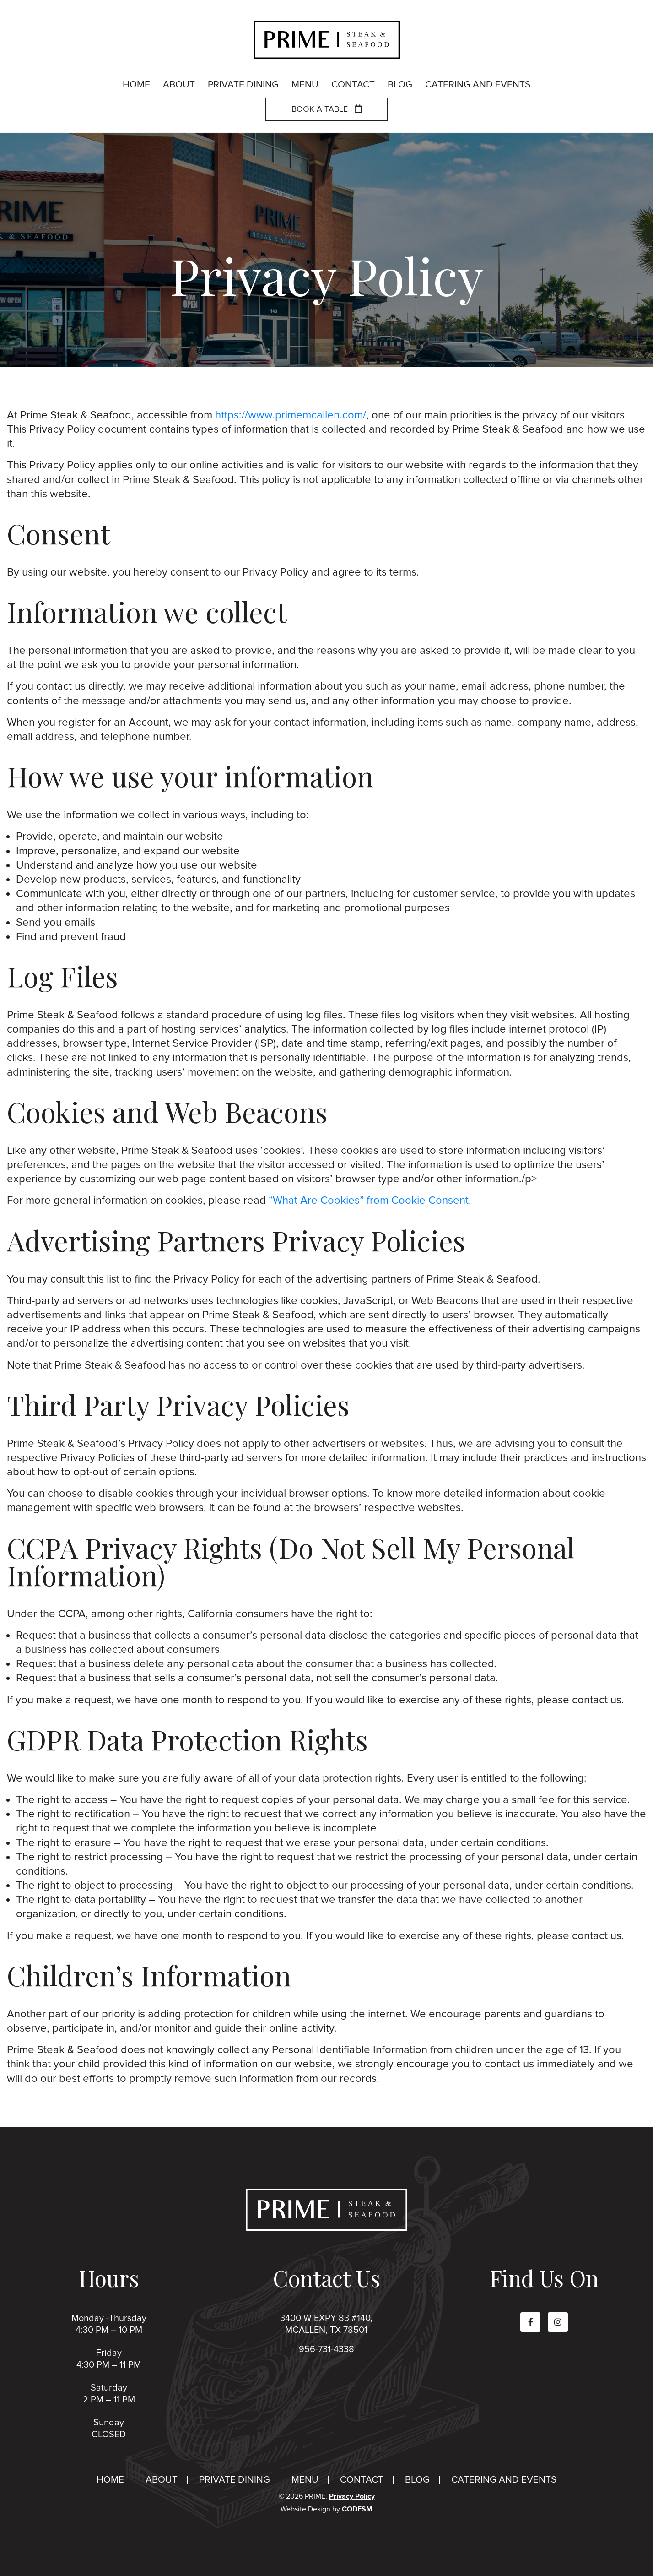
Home (110, 2480)
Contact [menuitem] (353, 85)
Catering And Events (503, 2480)
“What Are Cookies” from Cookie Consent (369, 1200)
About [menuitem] (179, 85)
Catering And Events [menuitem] (477, 85)
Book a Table (326, 110)
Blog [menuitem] (400, 85)
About (162, 2480)
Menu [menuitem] (304, 85)
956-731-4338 (326, 2349)
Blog (417, 2480)
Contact (361, 2480)
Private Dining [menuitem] (243, 85)
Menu (304, 2480)
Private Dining (234, 2480)
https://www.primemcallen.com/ (290, 415)
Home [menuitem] (136, 85)
